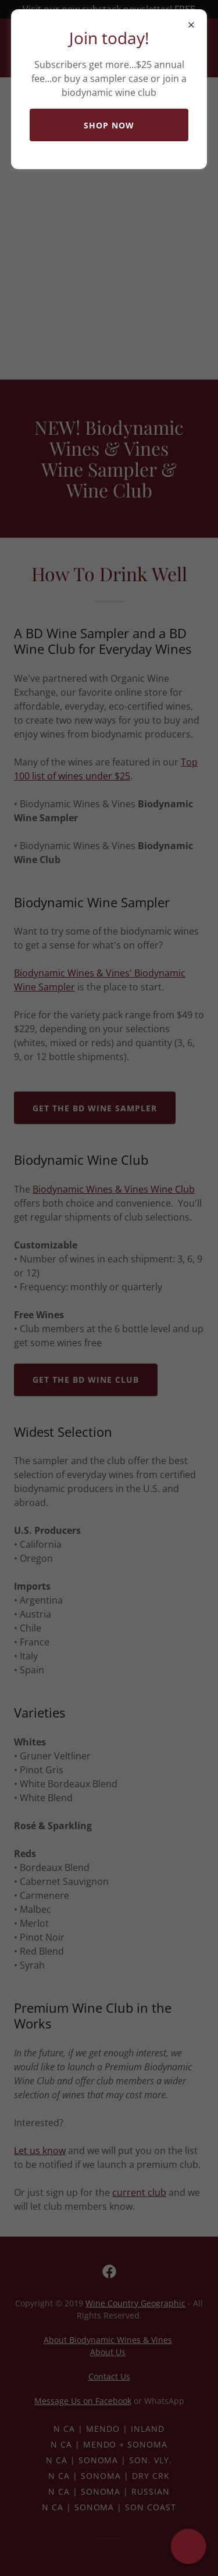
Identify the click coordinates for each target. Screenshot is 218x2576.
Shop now (109, 125)
